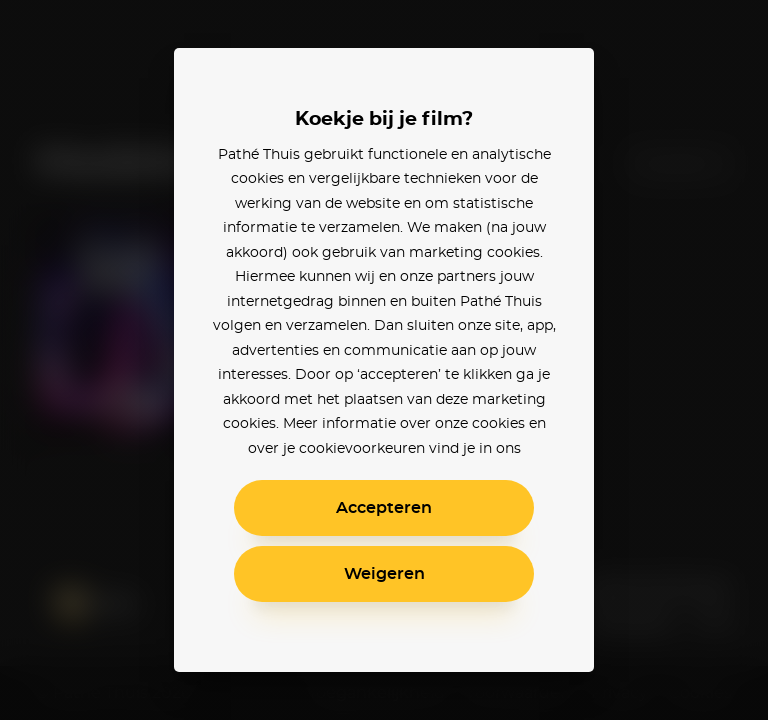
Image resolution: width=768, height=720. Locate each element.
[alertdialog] (384, 360)
